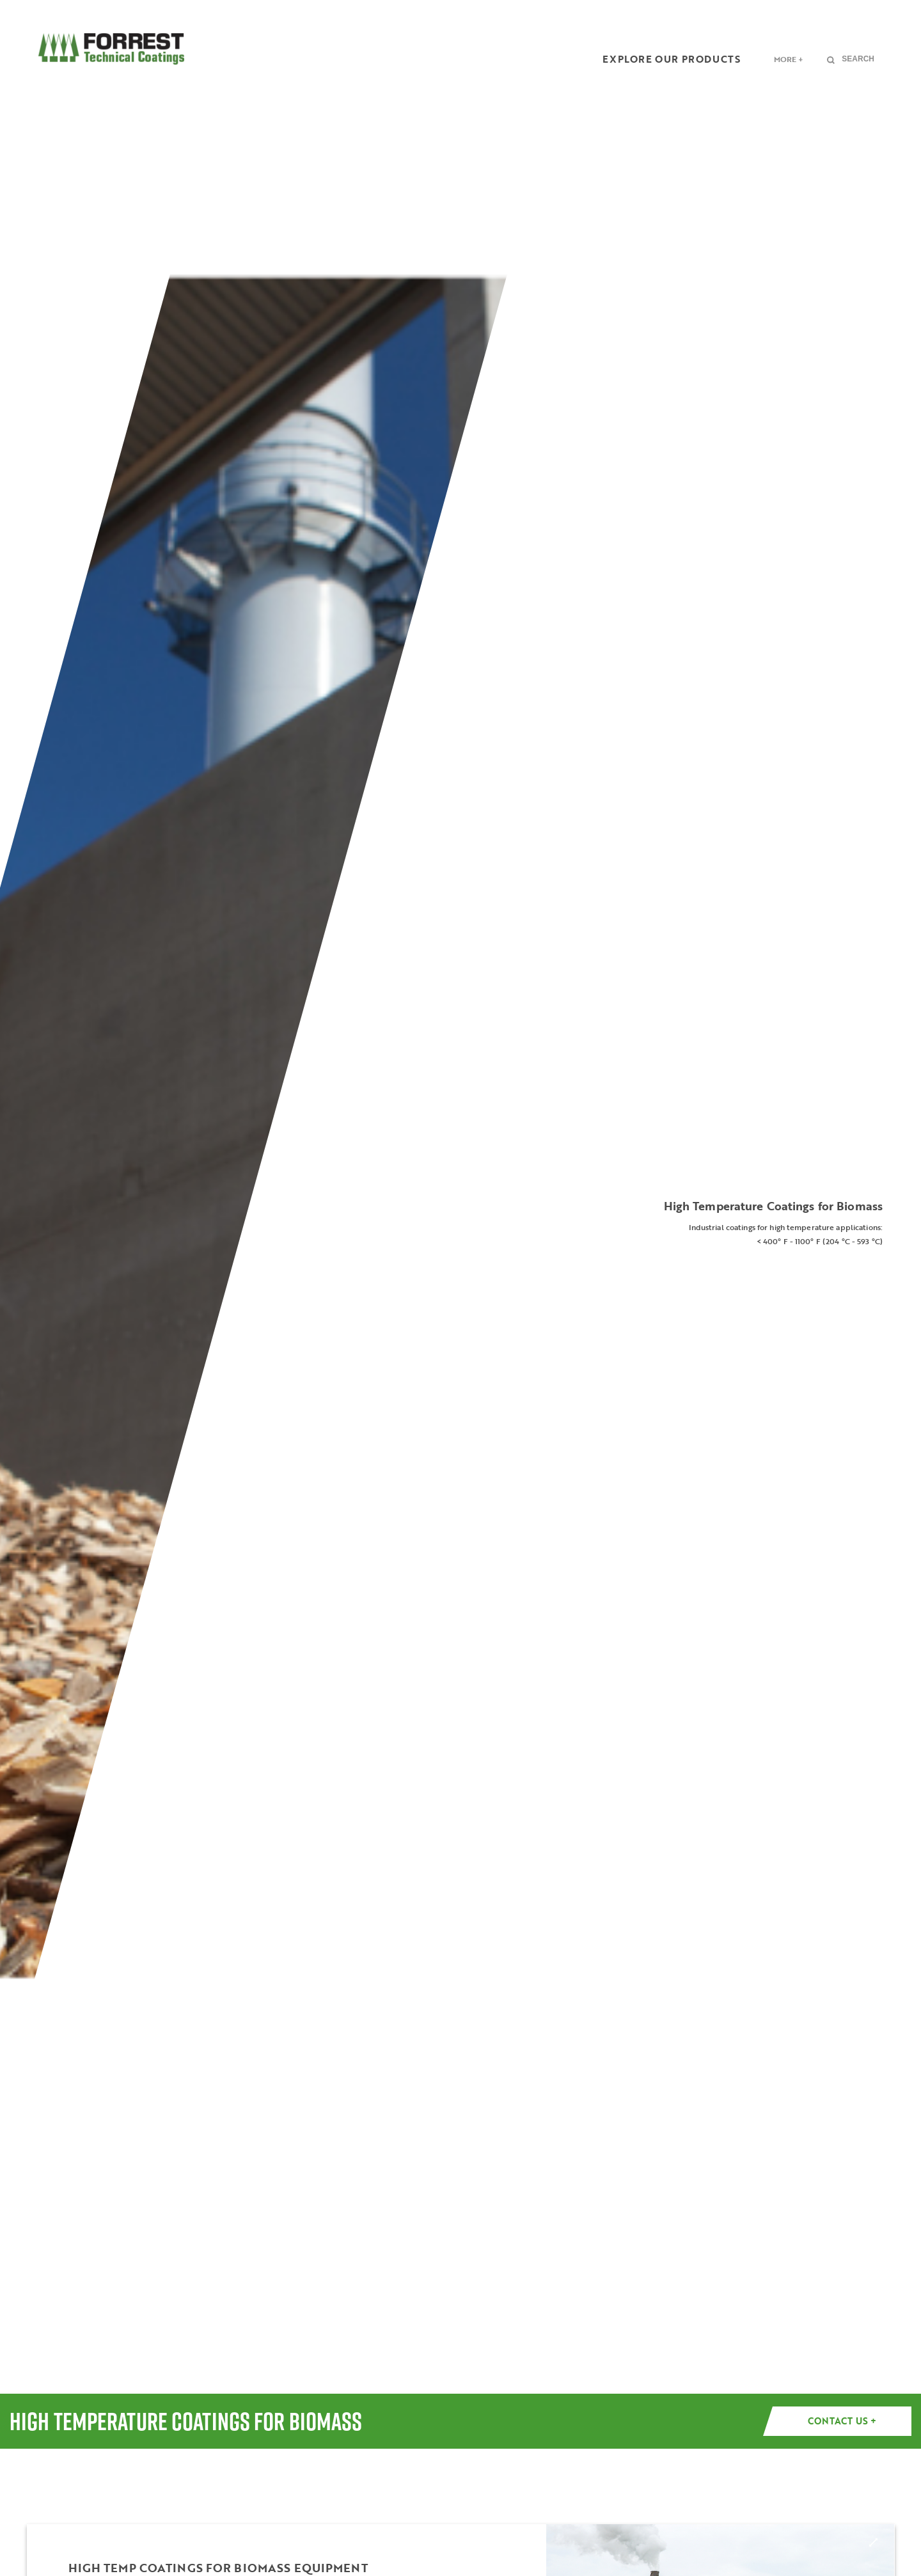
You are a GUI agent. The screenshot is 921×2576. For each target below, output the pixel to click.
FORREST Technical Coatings (111, 49)
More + (788, 59)
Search (858, 58)
